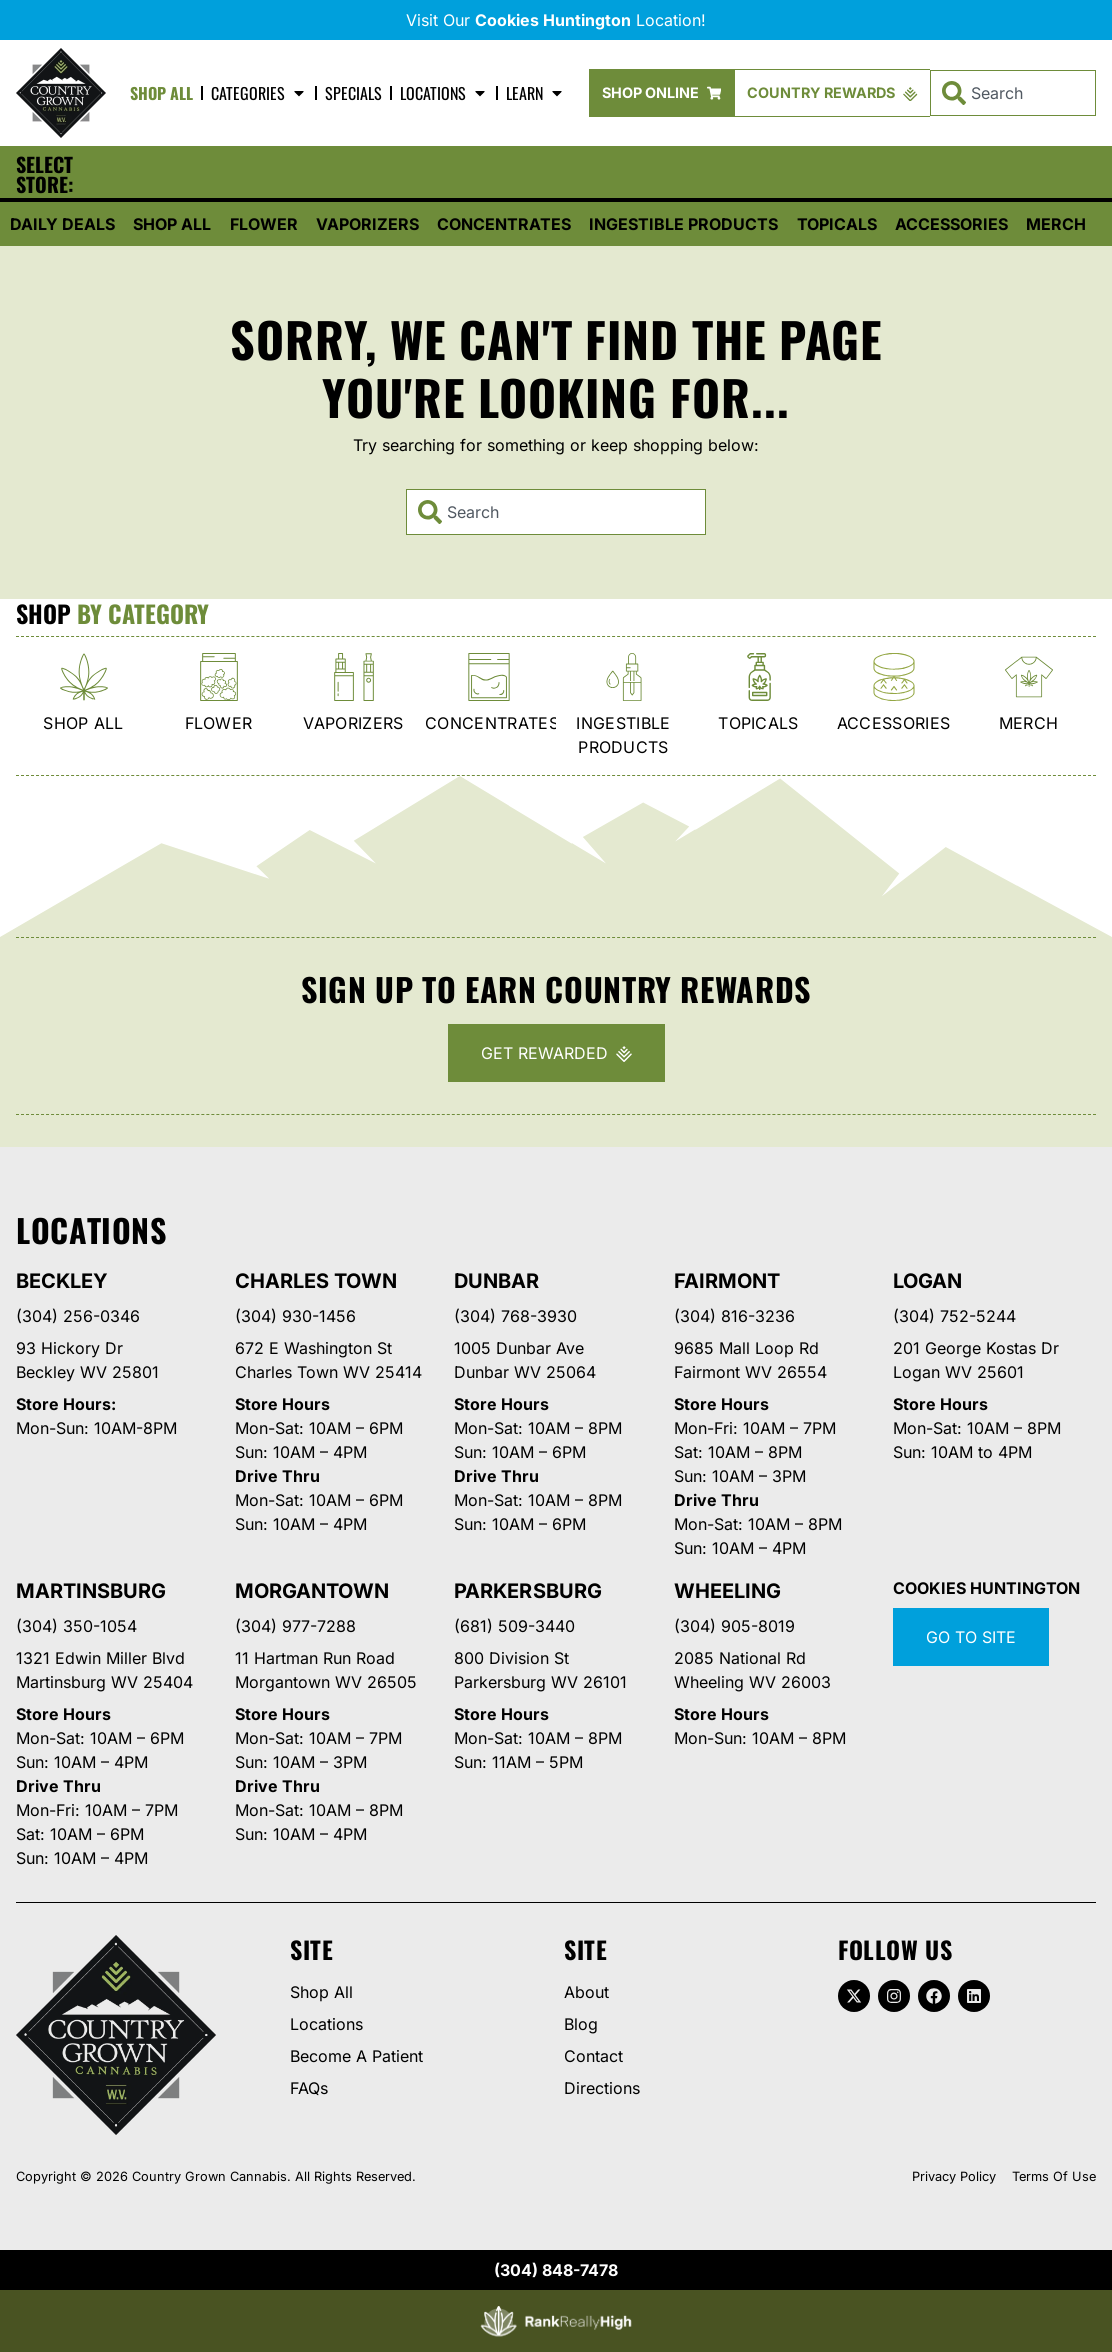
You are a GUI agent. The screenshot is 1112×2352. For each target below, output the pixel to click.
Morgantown (312, 1591)
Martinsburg (91, 1591)
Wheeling (727, 1591)
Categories (259, 93)
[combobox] (1013, 93)
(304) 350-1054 (76, 1626)
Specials (353, 93)
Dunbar (496, 1281)
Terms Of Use (1054, 2176)
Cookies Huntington (986, 1588)
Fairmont (727, 1281)
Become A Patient (356, 2056)
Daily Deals (62, 224)
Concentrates (504, 224)
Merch (1056, 224)
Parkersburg (527, 1591)
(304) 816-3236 (734, 1316)
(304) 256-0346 (78, 1316)
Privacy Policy (954, 2176)
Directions (602, 2088)
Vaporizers (367, 224)
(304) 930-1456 (295, 1316)
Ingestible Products (683, 224)
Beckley (62, 1281)
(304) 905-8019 (734, 1626)
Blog (581, 2024)
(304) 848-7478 (556, 2270)
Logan (927, 1281)
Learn (535, 93)
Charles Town (316, 1281)
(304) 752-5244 (954, 1316)
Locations (444, 93)
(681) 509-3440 (514, 1626)
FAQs (309, 2088)
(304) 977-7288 (295, 1626)
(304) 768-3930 (515, 1316)
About (586, 1992)
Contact (593, 2056)
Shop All (161, 93)
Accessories (951, 224)
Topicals (837, 224)
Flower (264, 224)
